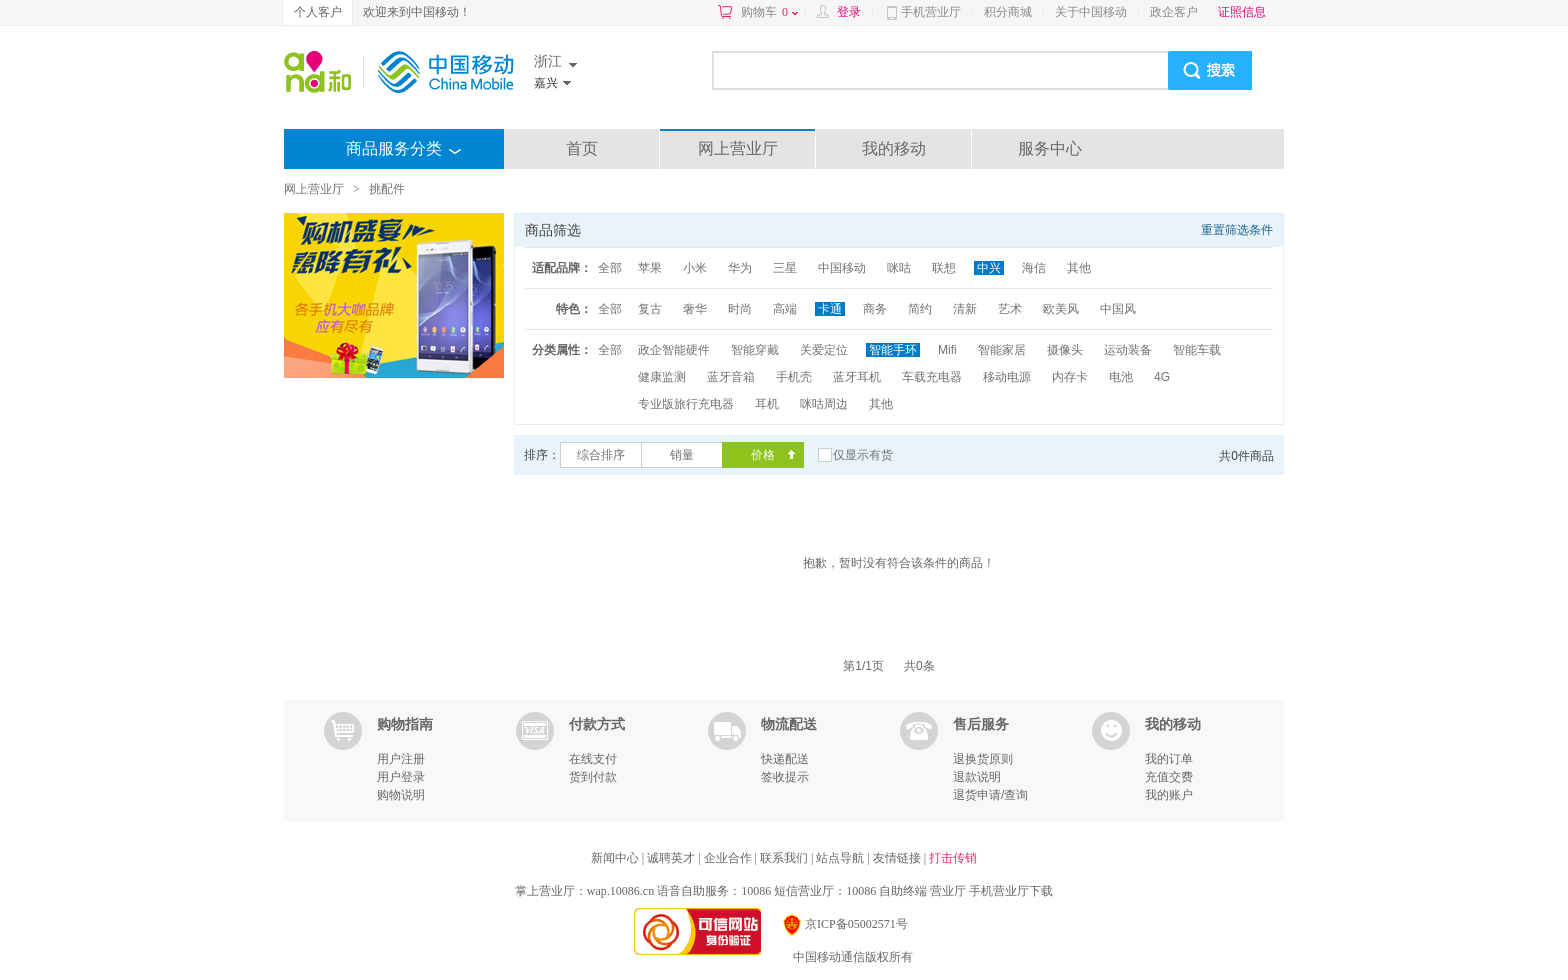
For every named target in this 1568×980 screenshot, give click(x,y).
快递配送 (785, 759)
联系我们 (785, 858)
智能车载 (1197, 350)
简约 (920, 309)
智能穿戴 (755, 350)
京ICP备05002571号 (844, 924)
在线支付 (593, 759)
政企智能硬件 (674, 350)
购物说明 (401, 795)
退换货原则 (983, 759)
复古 (650, 309)
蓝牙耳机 (857, 377)
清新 (965, 309)
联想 (944, 268)
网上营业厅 (738, 148)
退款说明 (977, 777)
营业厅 (948, 891)
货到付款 (593, 777)
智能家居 (1002, 350)
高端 (785, 309)
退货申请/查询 (990, 795)
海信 (1034, 268)
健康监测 (662, 377)
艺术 (1010, 309)
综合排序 (601, 455)
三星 (785, 268)
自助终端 (903, 891)
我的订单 (1169, 759)
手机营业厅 (931, 12)
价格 (763, 455)
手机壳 (794, 377)
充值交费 (1169, 777)
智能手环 (893, 350)
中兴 (989, 268)
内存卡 (1070, 377)
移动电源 (1007, 377)
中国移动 (842, 268)
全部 (610, 268)
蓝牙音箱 (731, 377)
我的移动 (894, 148)
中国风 (1118, 309)
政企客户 (1174, 12)
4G (1162, 377)
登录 (849, 12)
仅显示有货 (863, 455)
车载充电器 (932, 377)
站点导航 (841, 858)
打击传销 (953, 858)
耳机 (767, 404)
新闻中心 (616, 858)
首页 (582, 148)
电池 (1121, 377)
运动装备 (1128, 350)
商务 (875, 309)
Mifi (947, 350)
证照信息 (1242, 12)
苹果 (650, 268)
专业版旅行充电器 (686, 404)
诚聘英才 (672, 858)
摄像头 (1065, 350)
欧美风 (1061, 309)
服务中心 (1050, 148)
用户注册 (401, 759)
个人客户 (318, 12)
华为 (740, 268)
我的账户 (1169, 795)
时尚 (740, 309)
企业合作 (729, 858)
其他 (1079, 268)
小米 (695, 268)
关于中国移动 (1091, 12)
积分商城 (1008, 12)
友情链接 (898, 858)
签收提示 (785, 777)
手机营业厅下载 (1011, 891)
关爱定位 (824, 350)
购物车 (769, 12)
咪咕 (899, 268)
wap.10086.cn (620, 891)
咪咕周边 (824, 404)
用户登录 (401, 777)
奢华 (695, 309)
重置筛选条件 (1237, 230)
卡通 (830, 309)
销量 (682, 455)
